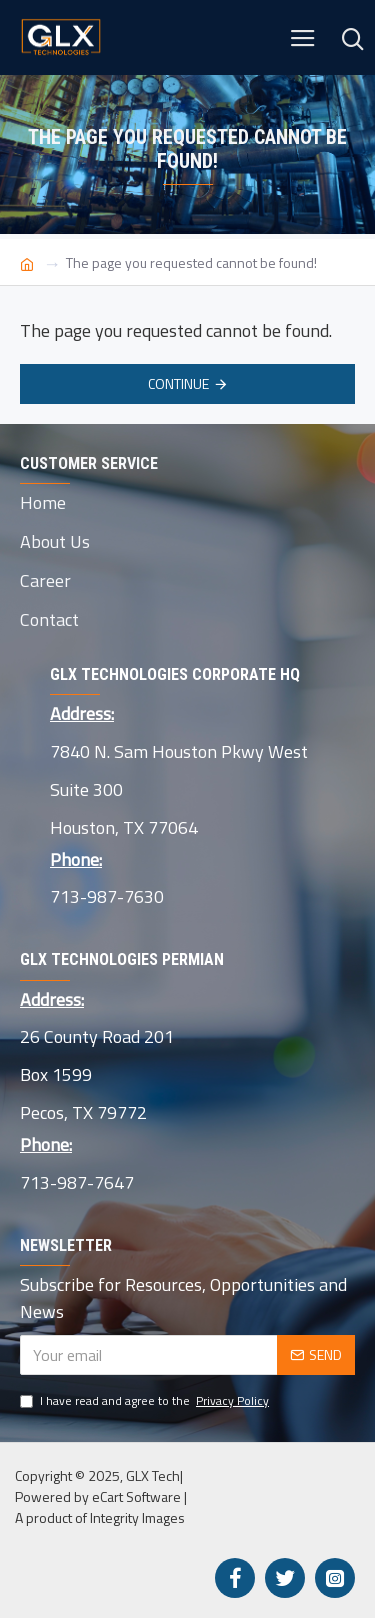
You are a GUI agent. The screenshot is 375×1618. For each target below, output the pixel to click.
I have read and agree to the (146, 1401)
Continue (178, 383)
